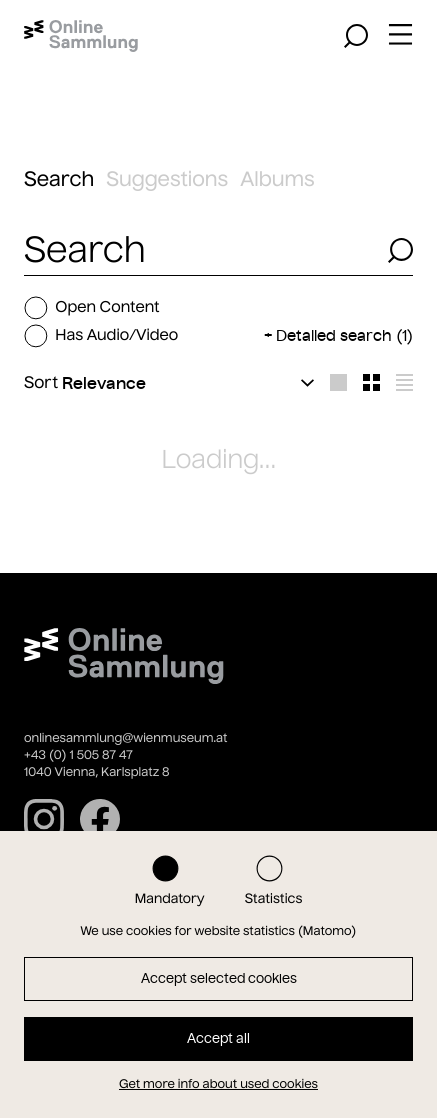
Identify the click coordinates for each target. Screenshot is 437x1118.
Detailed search (344, 335)
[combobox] (200, 250)
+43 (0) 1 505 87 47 (78, 755)
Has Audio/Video (101, 336)
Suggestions (167, 179)
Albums (277, 179)
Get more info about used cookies (218, 1084)
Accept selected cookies (219, 978)
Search (59, 179)
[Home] (81, 36)
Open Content (92, 308)
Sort (41, 383)
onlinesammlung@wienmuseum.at (125, 738)
